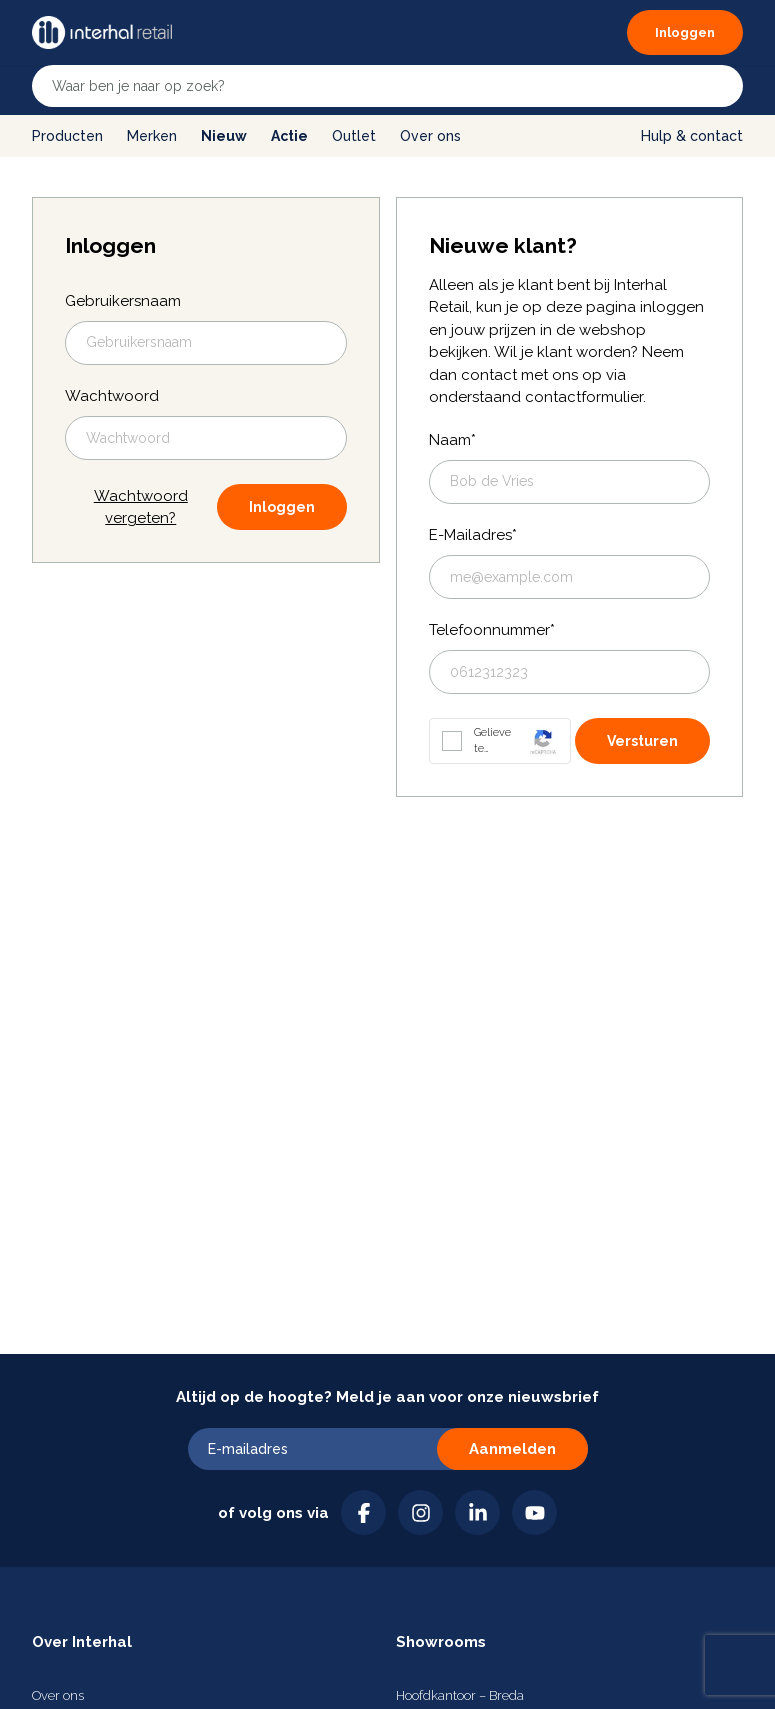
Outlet (354, 136)
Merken (152, 136)
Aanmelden (512, 1449)
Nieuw (224, 136)
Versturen (642, 741)
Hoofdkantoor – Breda (460, 1695)
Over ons (430, 136)
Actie (289, 136)
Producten (67, 136)
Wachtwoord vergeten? (141, 507)
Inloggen (282, 507)
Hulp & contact (692, 136)
